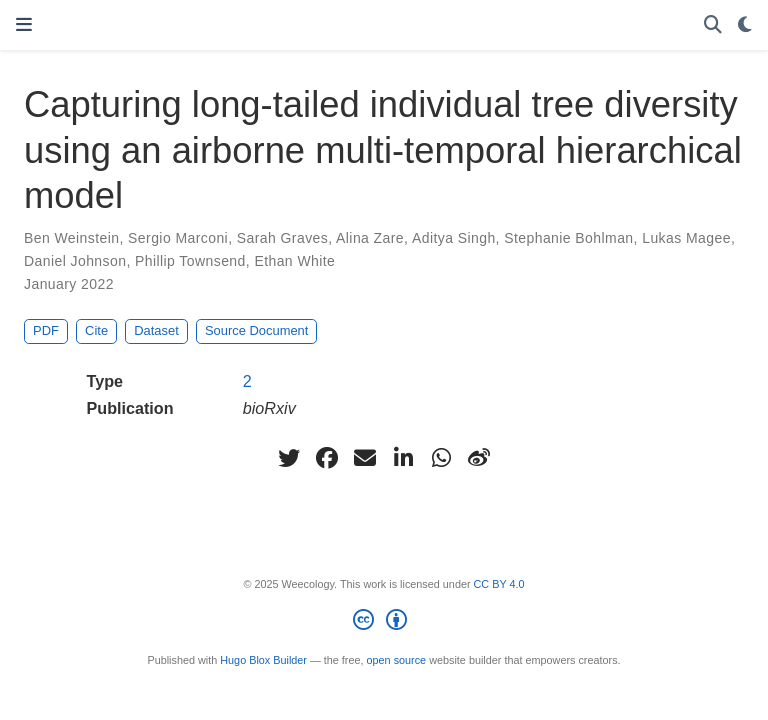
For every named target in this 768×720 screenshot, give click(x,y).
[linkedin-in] (403, 458)
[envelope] (365, 458)
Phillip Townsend (190, 261)
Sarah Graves (282, 238)
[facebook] (327, 458)
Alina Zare (370, 238)
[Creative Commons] (383, 623)
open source (397, 660)
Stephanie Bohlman (568, 238)
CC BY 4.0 (499, 584)
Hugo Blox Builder (263, 660)
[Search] (713, 25)
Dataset (156, 330)
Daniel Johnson (75, 261)
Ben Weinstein (71, 238)
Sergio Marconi (178, 238)
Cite (96, 330)
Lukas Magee (686, 238)
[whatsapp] (441, 458)
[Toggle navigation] (24, 25)
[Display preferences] (745, 25)
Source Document (256, 330)
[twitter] (289, 458)
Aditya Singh (454, 238)
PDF (46, 330)
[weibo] (479, 458)
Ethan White (294, 261)
